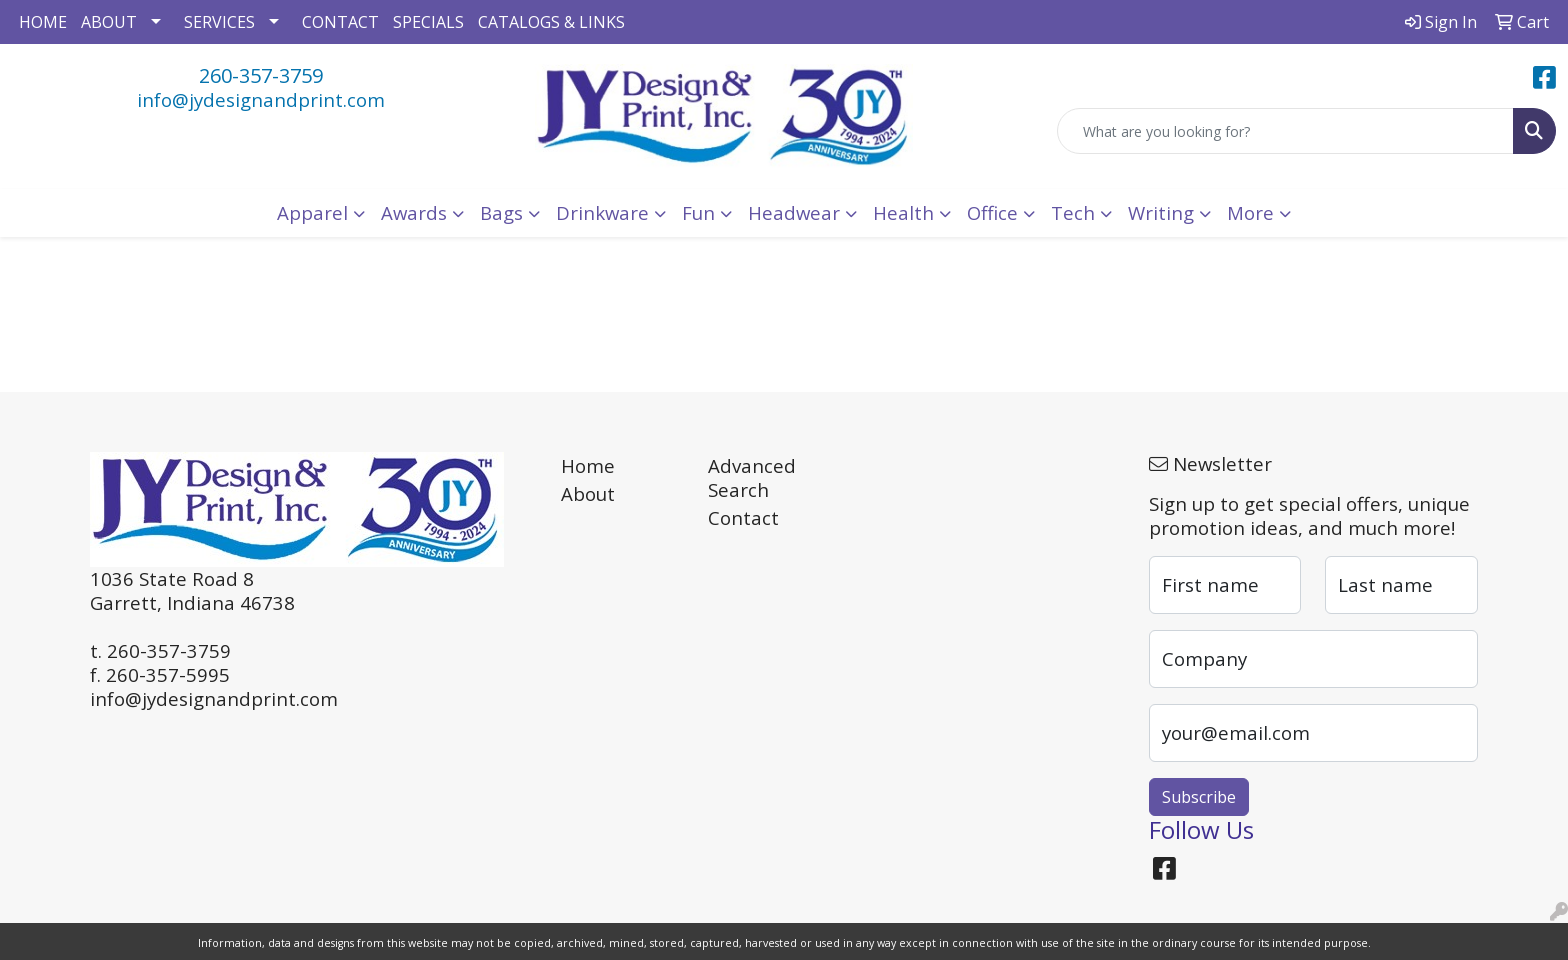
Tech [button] (1073, 212)
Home (588, 465)
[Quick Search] (1285, 131)
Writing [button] (1161, 212)
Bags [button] (501, 212)
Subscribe (1199, 797)
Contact (743, 517)
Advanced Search (752, 477)
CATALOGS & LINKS (551, 22)
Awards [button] (414, 212)
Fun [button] (698, 212)
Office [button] (992, 212)
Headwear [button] (794, 212)
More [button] (1250, 212)
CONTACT (340, 22)
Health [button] (903, 212)
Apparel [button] (312, 212)
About (588, 493)
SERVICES (219, 22)
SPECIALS (428, 22)
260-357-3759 (261, 75)
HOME (43, 22)
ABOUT (109, 22)
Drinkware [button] (602, 212)
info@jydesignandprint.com (261, 99)
